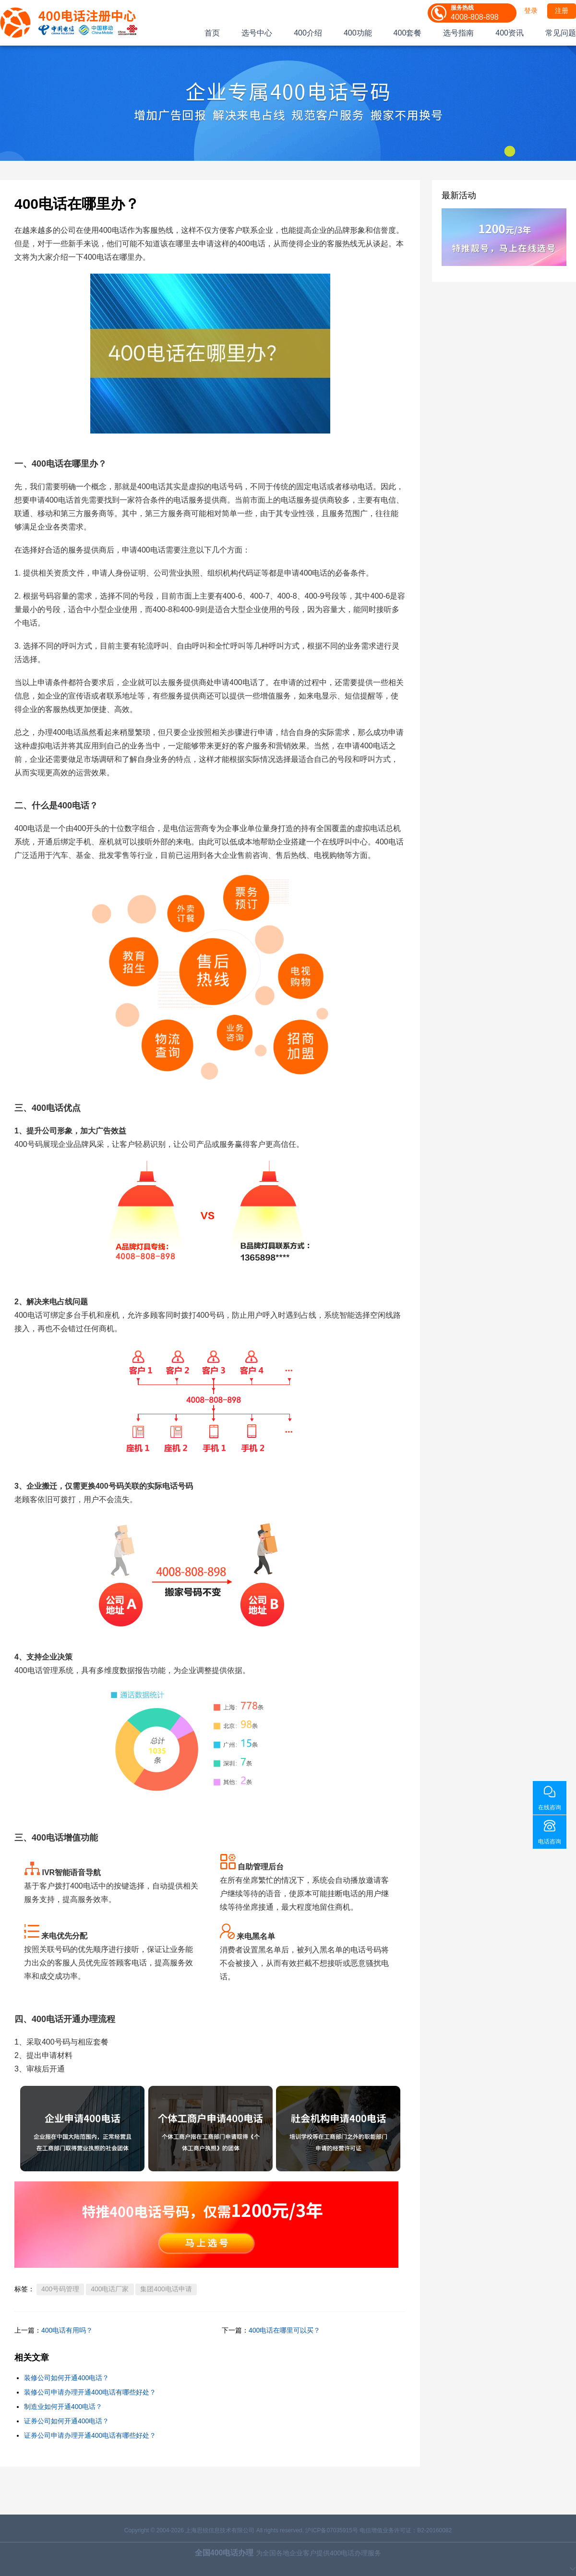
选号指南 (458, 33)
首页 (212, 33)
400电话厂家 (110, 2289)
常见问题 (560, 33)
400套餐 (408, 33)
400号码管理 (60, 2289)
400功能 (358, 33)
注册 (561, 10)
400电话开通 (56, 2019)
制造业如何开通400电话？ (63, 2406)
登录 (531, 10)
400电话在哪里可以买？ (284, 2330)
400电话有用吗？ (67, 2330)
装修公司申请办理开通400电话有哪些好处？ (90, 2392)
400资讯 (509, 33)
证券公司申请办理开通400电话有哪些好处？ (90, 2435)
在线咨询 (549, 1807)
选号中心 (256, 33)
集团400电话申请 (166, 2289)
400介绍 (308, 33)
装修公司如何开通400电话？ (66, 2378)
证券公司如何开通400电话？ (66, 2421)
